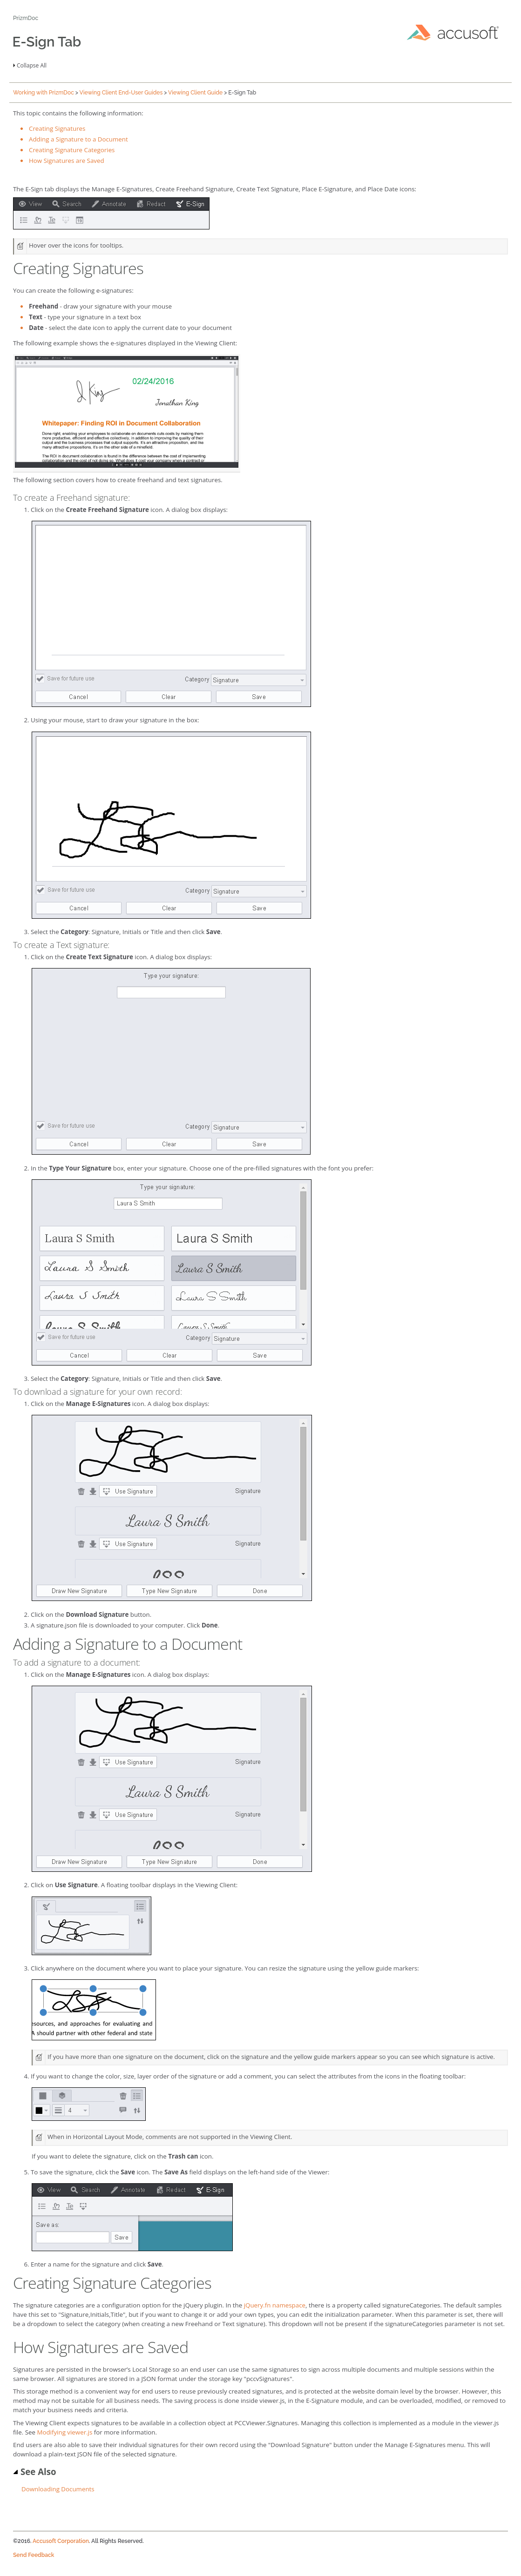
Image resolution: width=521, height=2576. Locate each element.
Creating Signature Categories (72, 150)
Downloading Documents (58, 2489)
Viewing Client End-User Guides (121, 92)
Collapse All (32, 65)
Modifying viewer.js (64, 2432)
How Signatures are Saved (66, 160)
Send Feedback (33, 2555)
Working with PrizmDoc (43, 92)
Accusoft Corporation (61, 2541)
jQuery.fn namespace (274, 2305)
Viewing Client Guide (195, 92)
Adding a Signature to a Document (78, 139)
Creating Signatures (57, 128)
